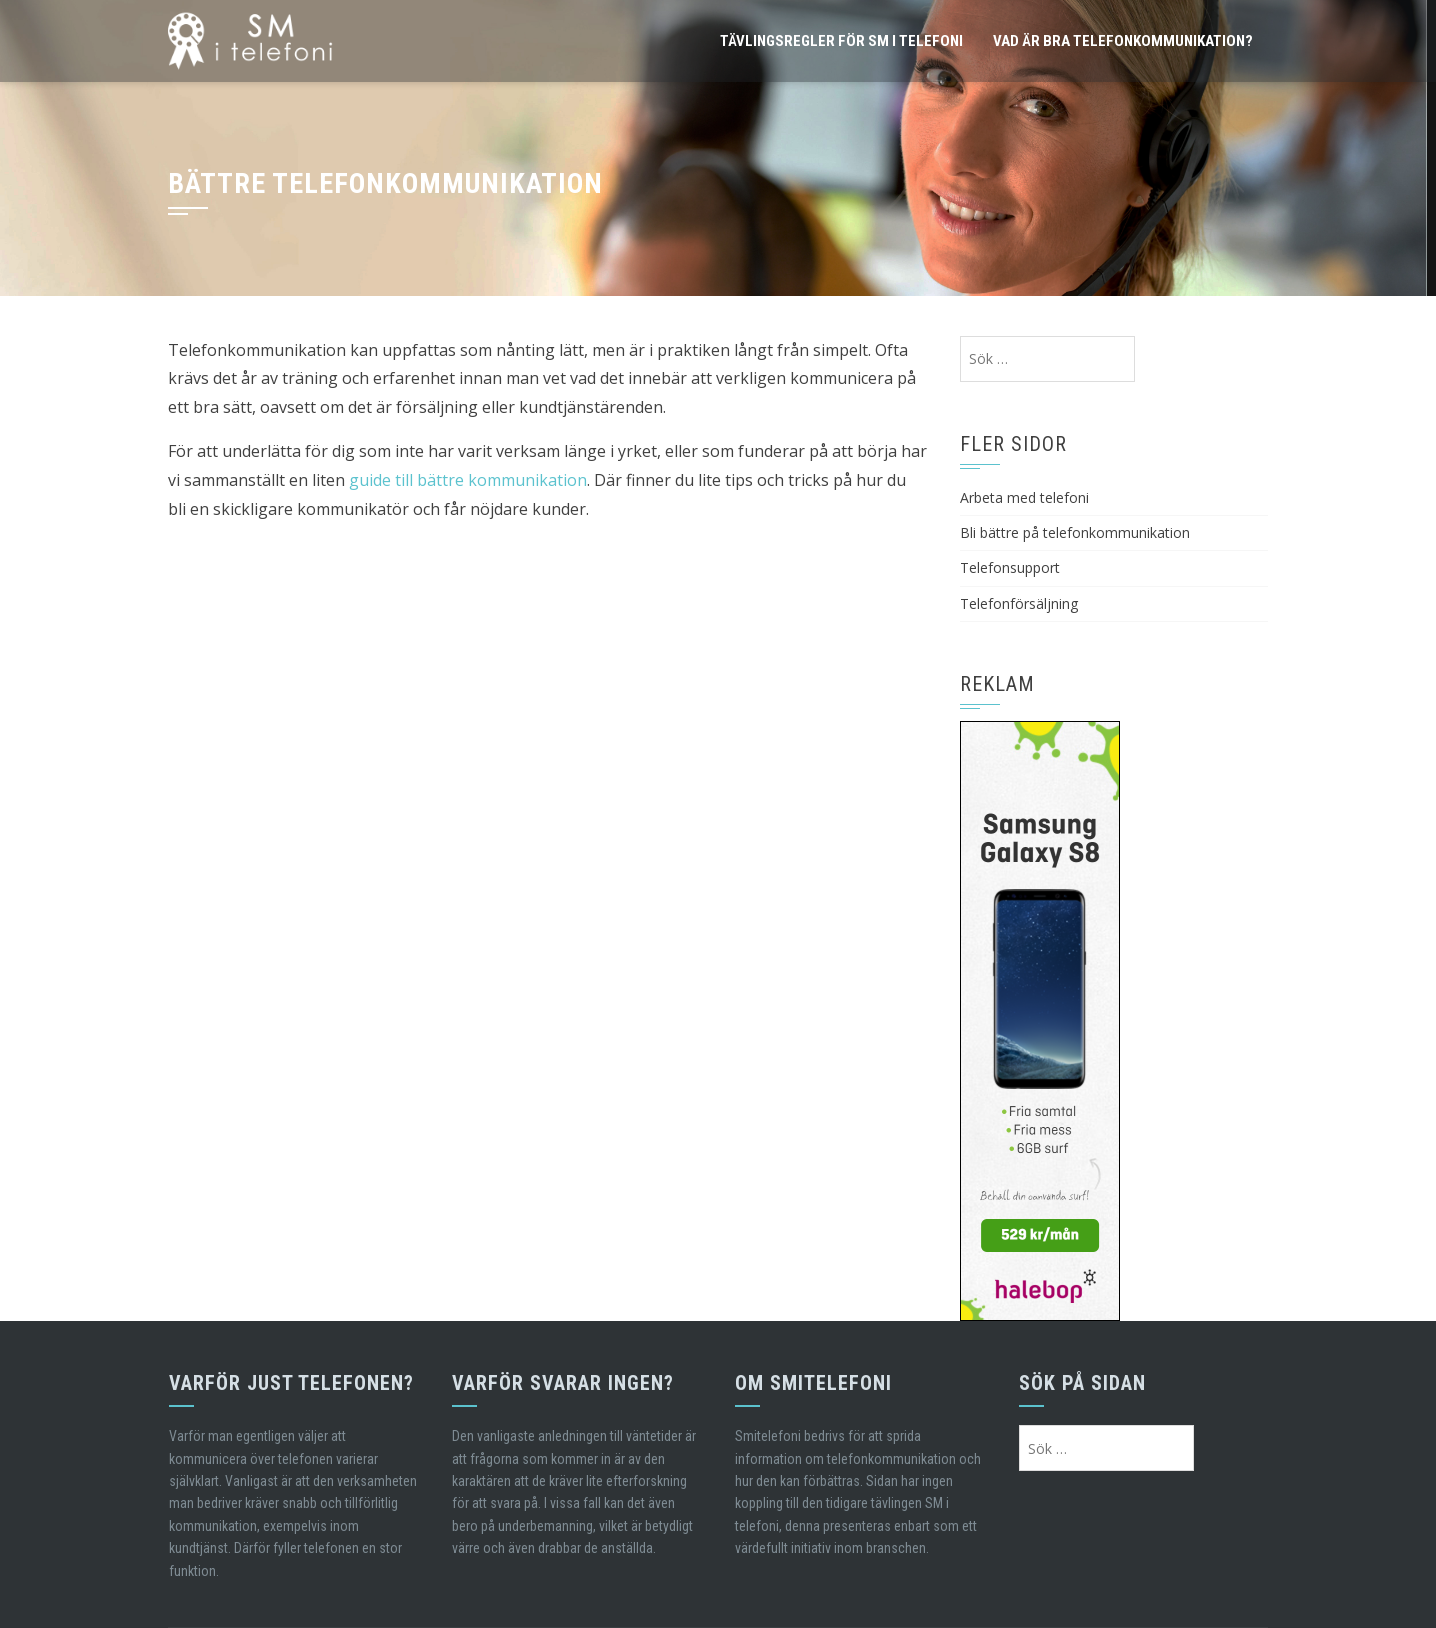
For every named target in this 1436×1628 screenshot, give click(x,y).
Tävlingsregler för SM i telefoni (841, 41)
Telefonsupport (1010, 567)
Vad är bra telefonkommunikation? (1123, 41)
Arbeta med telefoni (1024, 497)
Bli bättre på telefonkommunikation (1075, 532)
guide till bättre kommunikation (468, 480)
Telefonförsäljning (1019, 603)
